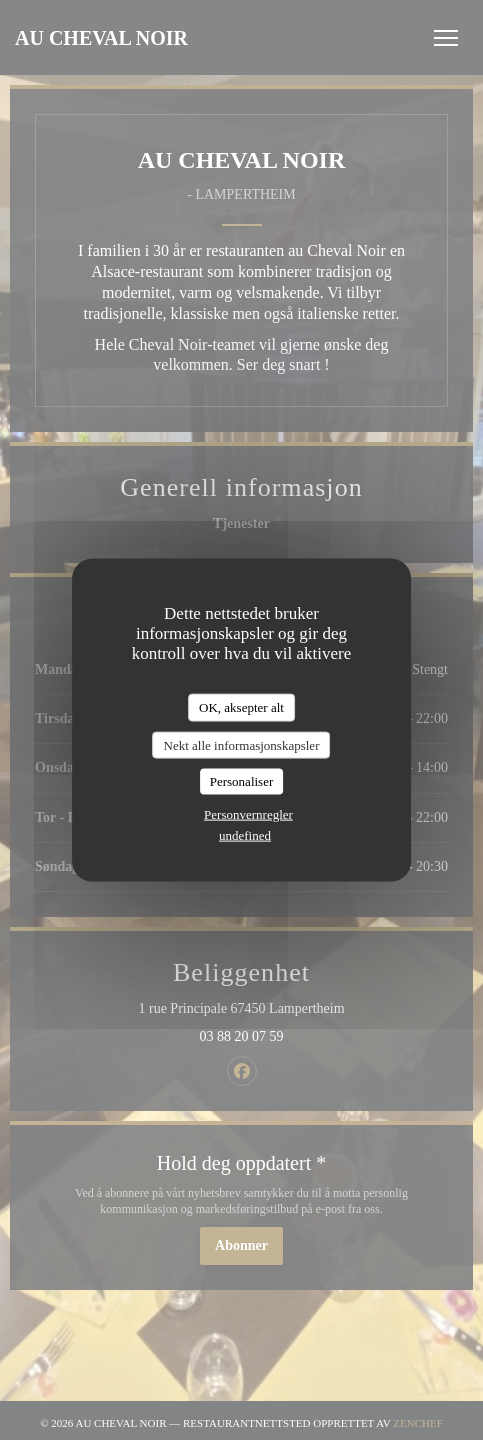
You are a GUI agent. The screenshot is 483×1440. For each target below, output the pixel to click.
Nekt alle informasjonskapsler (242, 744)
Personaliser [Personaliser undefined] (242, 781)
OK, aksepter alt (241, 707)
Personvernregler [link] (248, 813)
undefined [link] (245, 834)
